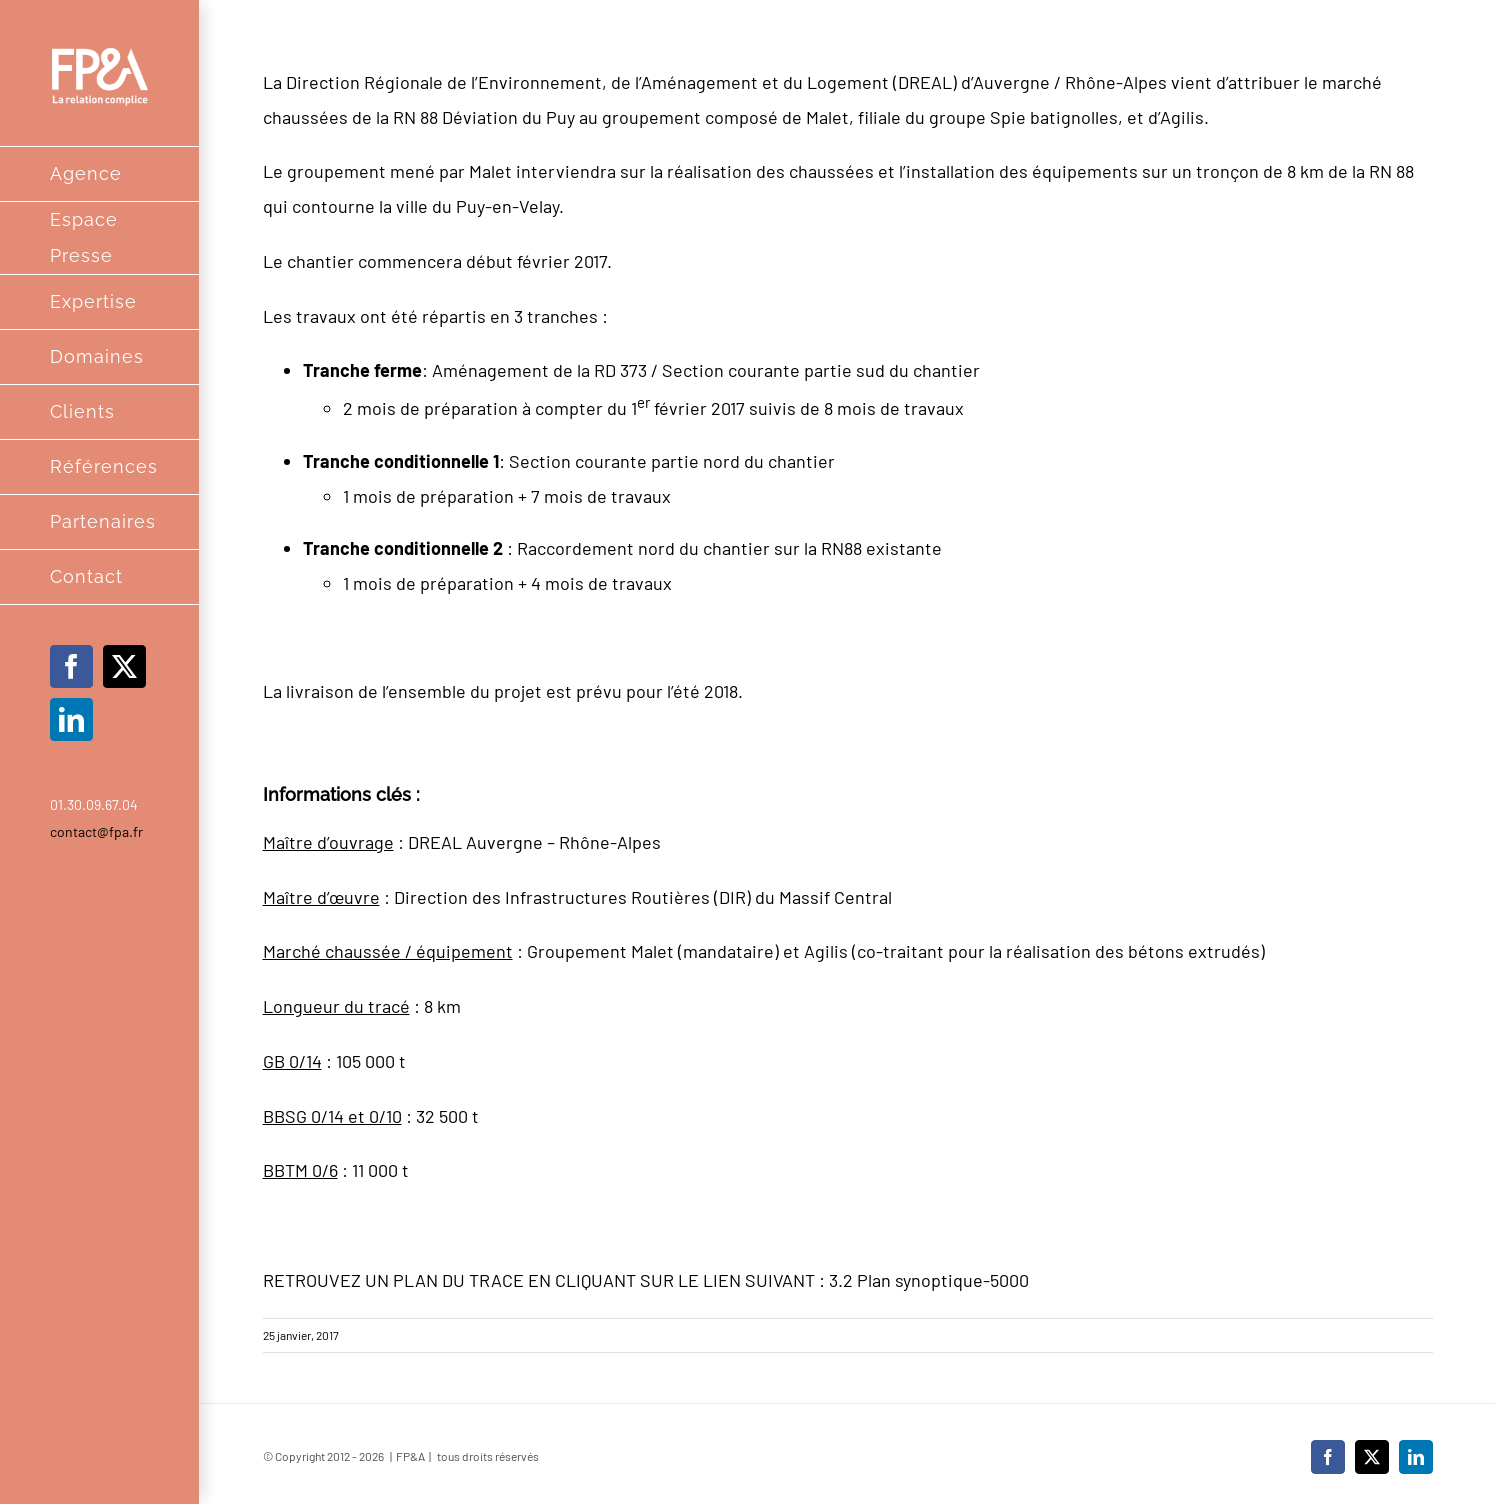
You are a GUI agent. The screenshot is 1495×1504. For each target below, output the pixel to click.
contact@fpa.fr (96, 831)
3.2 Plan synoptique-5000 (929, 1280)
